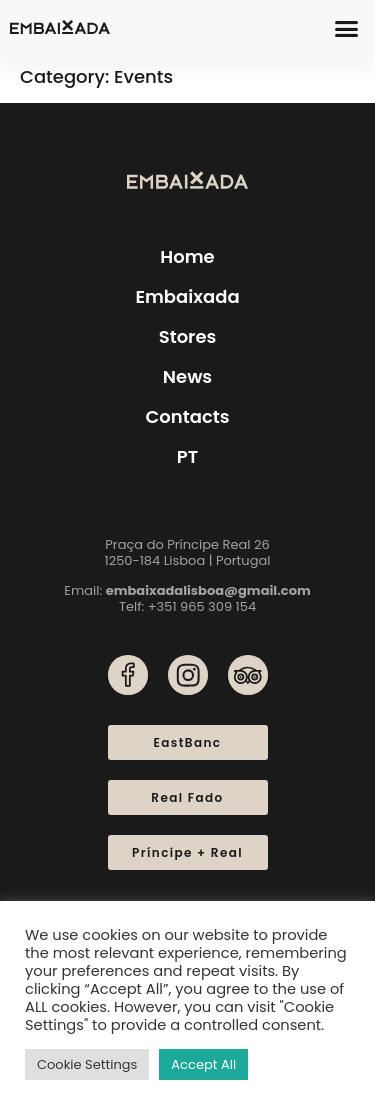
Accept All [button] (203, 1064)
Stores (188, 336)
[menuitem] (187, 457)
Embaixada (187, 296)
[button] (347, 29)
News (187, 376)
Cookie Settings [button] (87, 1064)
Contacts (187, 416)
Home (187, 256)
